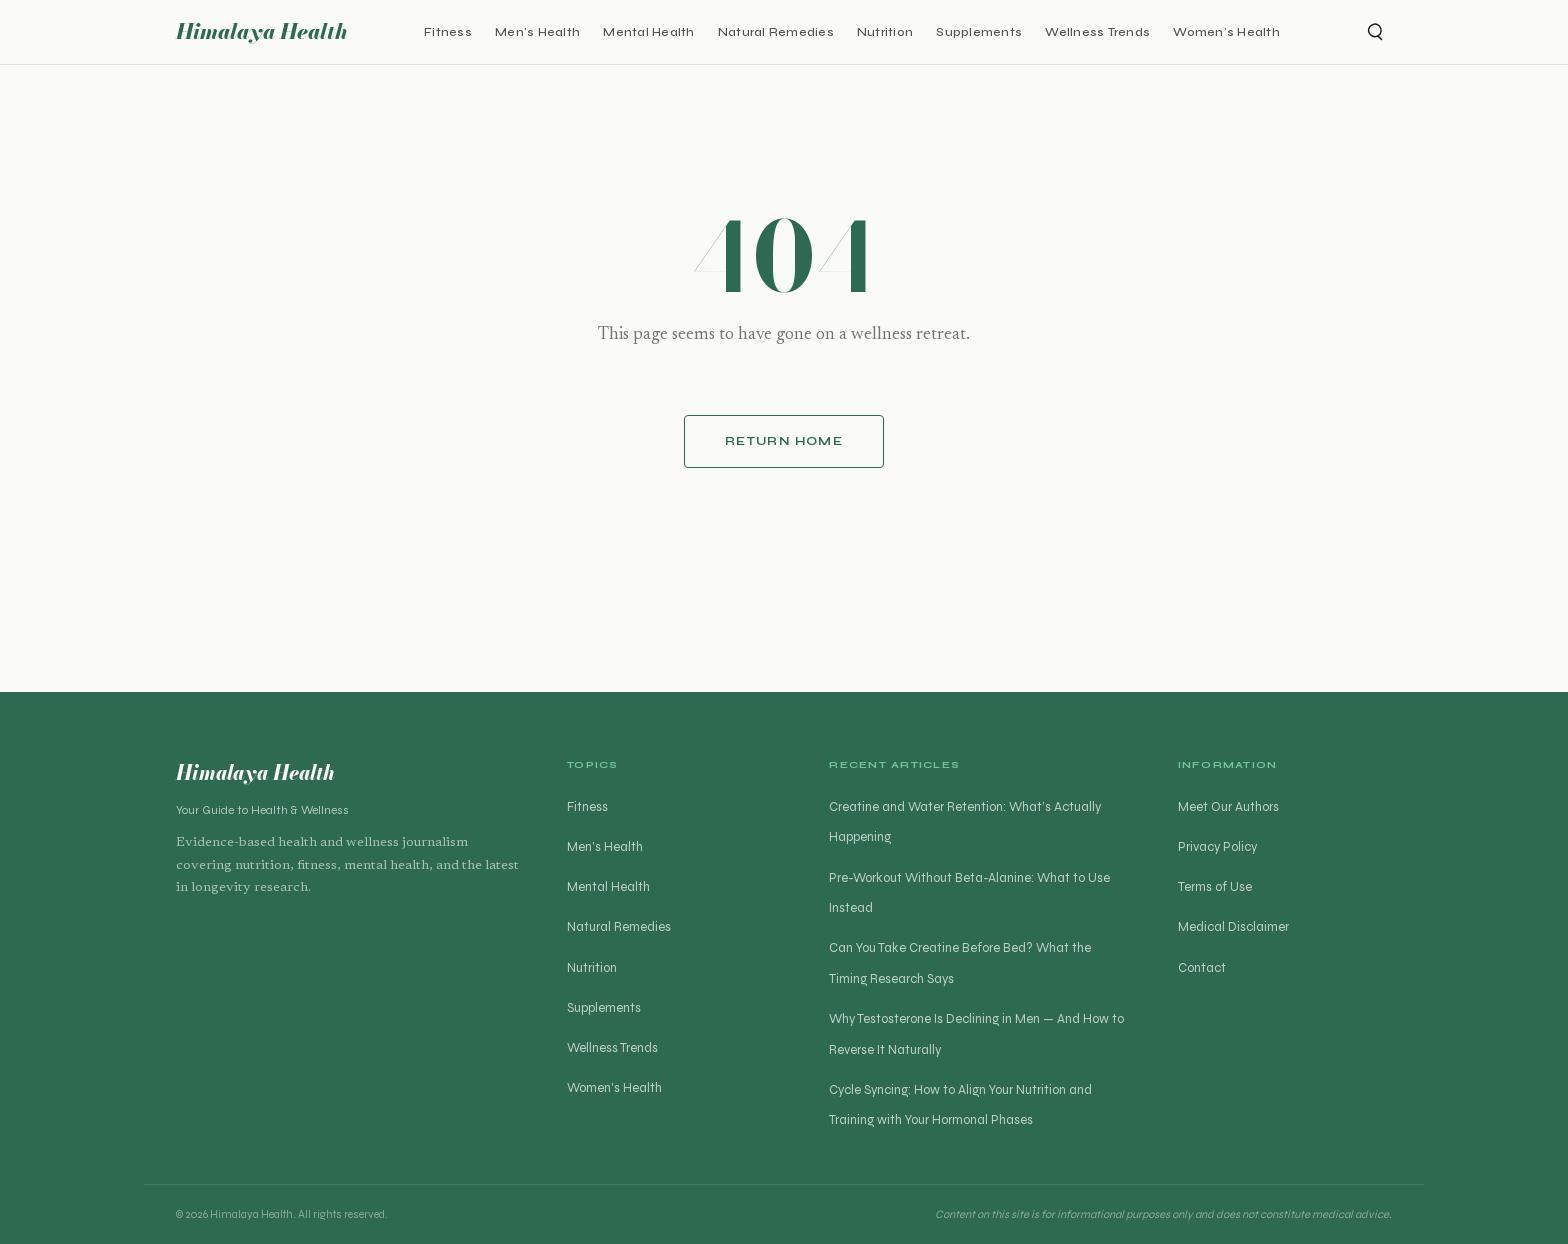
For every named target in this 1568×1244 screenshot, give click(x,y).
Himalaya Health (262, 31)
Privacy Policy (1217, 847)
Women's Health (1226, 31)
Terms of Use (1215, 887)
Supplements (979, 31)
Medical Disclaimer (1233, 927)
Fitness (448, 31)
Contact (1202, 968)
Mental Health (648, 31)
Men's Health (537, 31)
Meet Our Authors (1228, 807)
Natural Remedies (776, 31)
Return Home (784, 441)
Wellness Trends (1097, 31)
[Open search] (1374, 32)
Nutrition (885, 31)
